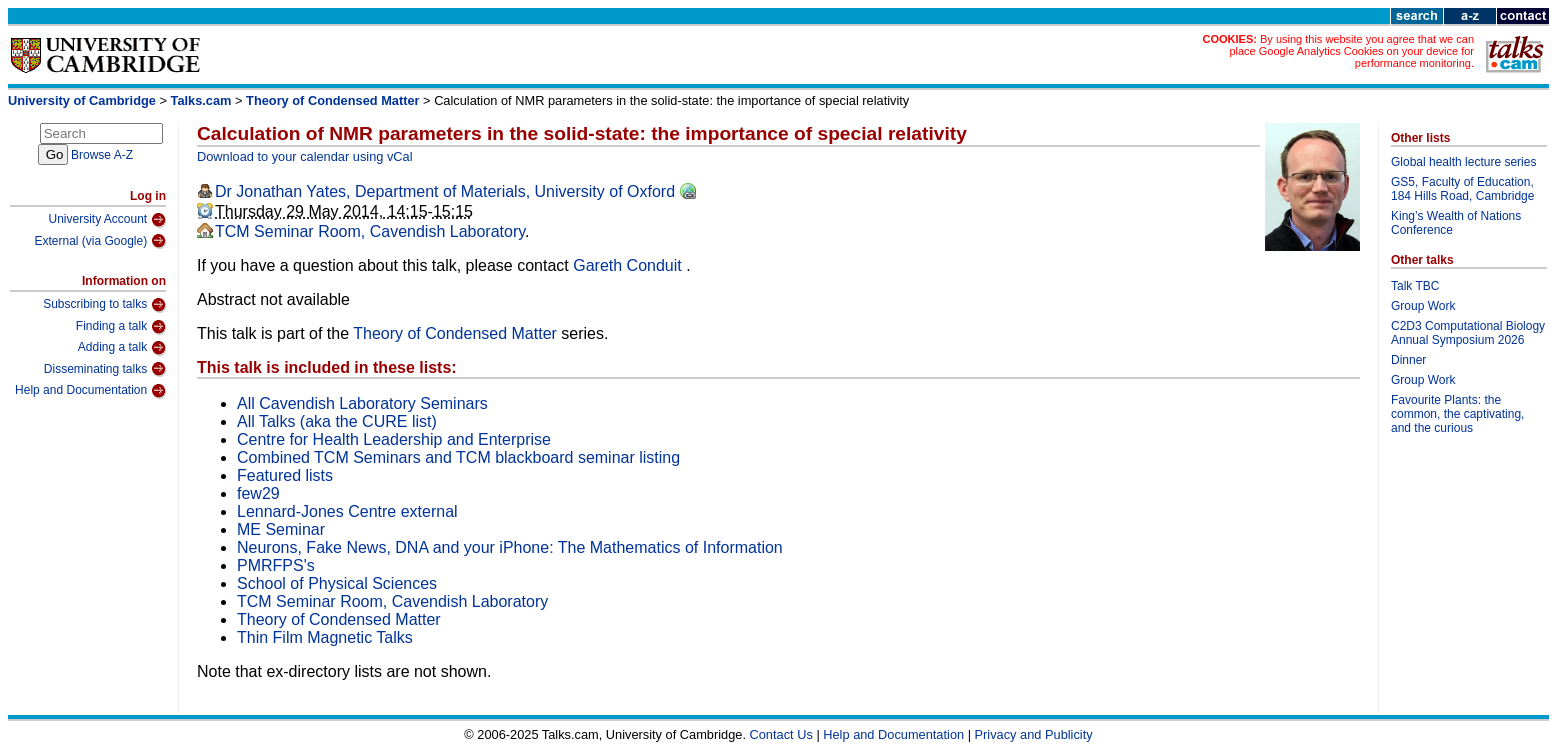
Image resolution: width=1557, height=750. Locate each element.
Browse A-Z (102, 155)
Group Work (1423, 306)
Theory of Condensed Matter (332, 100)
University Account (107, 220)
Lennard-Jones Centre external (347, 511)
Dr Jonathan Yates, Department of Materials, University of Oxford (445, 191)
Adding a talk (122, 348)
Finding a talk (121, 327)
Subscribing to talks (104, 305)
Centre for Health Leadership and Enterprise (394, 439)
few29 (258, 493)
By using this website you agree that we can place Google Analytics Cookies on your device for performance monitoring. (1351, 51)
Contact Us (781, 734)
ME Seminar (281, 529)
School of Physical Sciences (337, 583)
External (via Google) (100, 241)
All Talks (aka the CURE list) (337, 421)
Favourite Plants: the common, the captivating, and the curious (1457, 414)
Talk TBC (1415, 286)
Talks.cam (201, 100)
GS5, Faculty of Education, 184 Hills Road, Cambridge (1462, 189)
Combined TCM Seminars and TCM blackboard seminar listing (458, 457)
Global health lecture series (1463, 162)
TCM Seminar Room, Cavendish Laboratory (370, 231)
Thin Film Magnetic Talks (325, 637)
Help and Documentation (90, 391)
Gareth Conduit (629, 265)
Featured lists (285, 475)
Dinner (1408, 360)
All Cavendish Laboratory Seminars (362, 403)
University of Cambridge (82, 100)
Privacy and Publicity (1034, 734)
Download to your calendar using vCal (305, 156)
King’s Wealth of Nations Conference (1456, 223)
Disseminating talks (105, 369)
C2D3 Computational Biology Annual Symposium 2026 (1468, 333)
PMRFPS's (276, 565)
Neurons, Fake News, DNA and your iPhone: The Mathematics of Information (510, 547)
